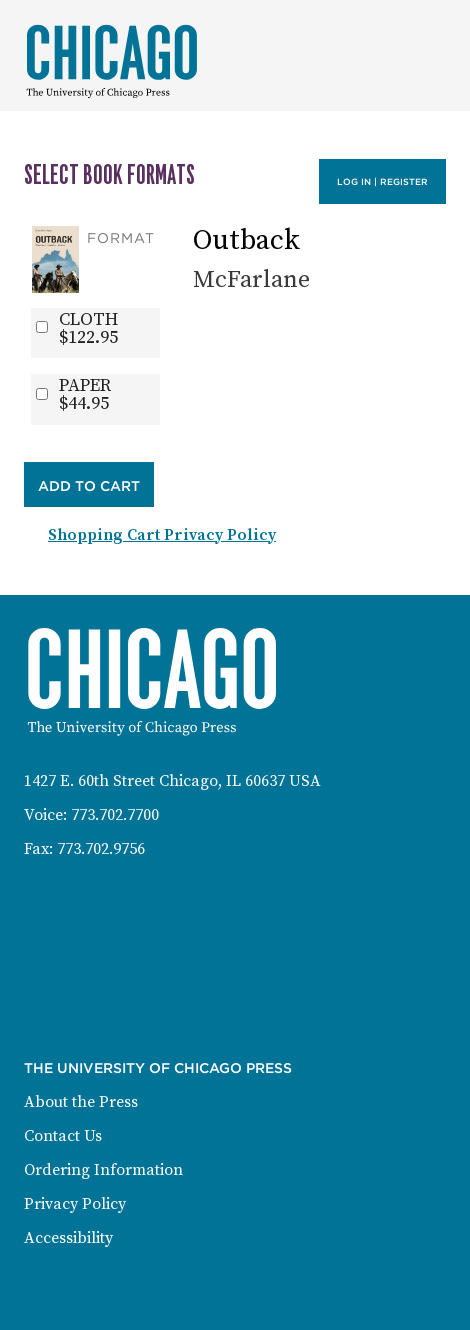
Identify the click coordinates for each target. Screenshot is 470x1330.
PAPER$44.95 (85, 395)
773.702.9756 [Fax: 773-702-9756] (101, 849)
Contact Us (63, 1136)
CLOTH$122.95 (88, 329)
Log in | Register (382, 182)
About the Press (81, 1102)
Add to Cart (89, 486)
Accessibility (68, 1238)
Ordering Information (103, 1170)
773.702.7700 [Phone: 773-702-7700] (115, 815)
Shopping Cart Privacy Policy (162, 535)
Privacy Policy (75, 1204)
